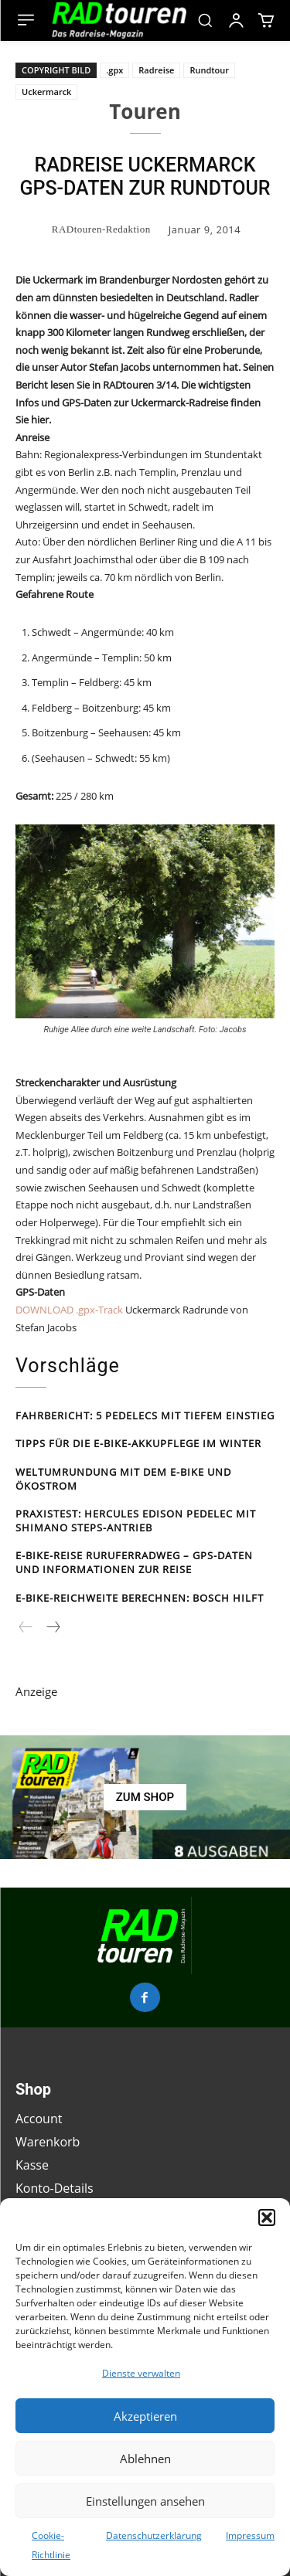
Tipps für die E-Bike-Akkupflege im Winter (138, 1443)
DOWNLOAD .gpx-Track (69, 1310)
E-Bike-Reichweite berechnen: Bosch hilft (139, 1598)
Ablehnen (145, 2458)
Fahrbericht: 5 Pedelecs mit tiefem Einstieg (145, 1415)
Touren (145, 111)
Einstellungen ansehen (145, 2501)
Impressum (250, 2535)
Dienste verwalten (141, 2373)
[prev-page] (25, 1627)
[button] (267, 2217)
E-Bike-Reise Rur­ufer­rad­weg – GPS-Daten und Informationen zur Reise (134, 1562)
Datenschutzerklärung (154, 2535)
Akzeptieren (145, 2416)
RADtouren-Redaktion (101, 229)
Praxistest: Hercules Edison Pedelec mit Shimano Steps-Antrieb (135, 1520)
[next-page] (52, 1627)
